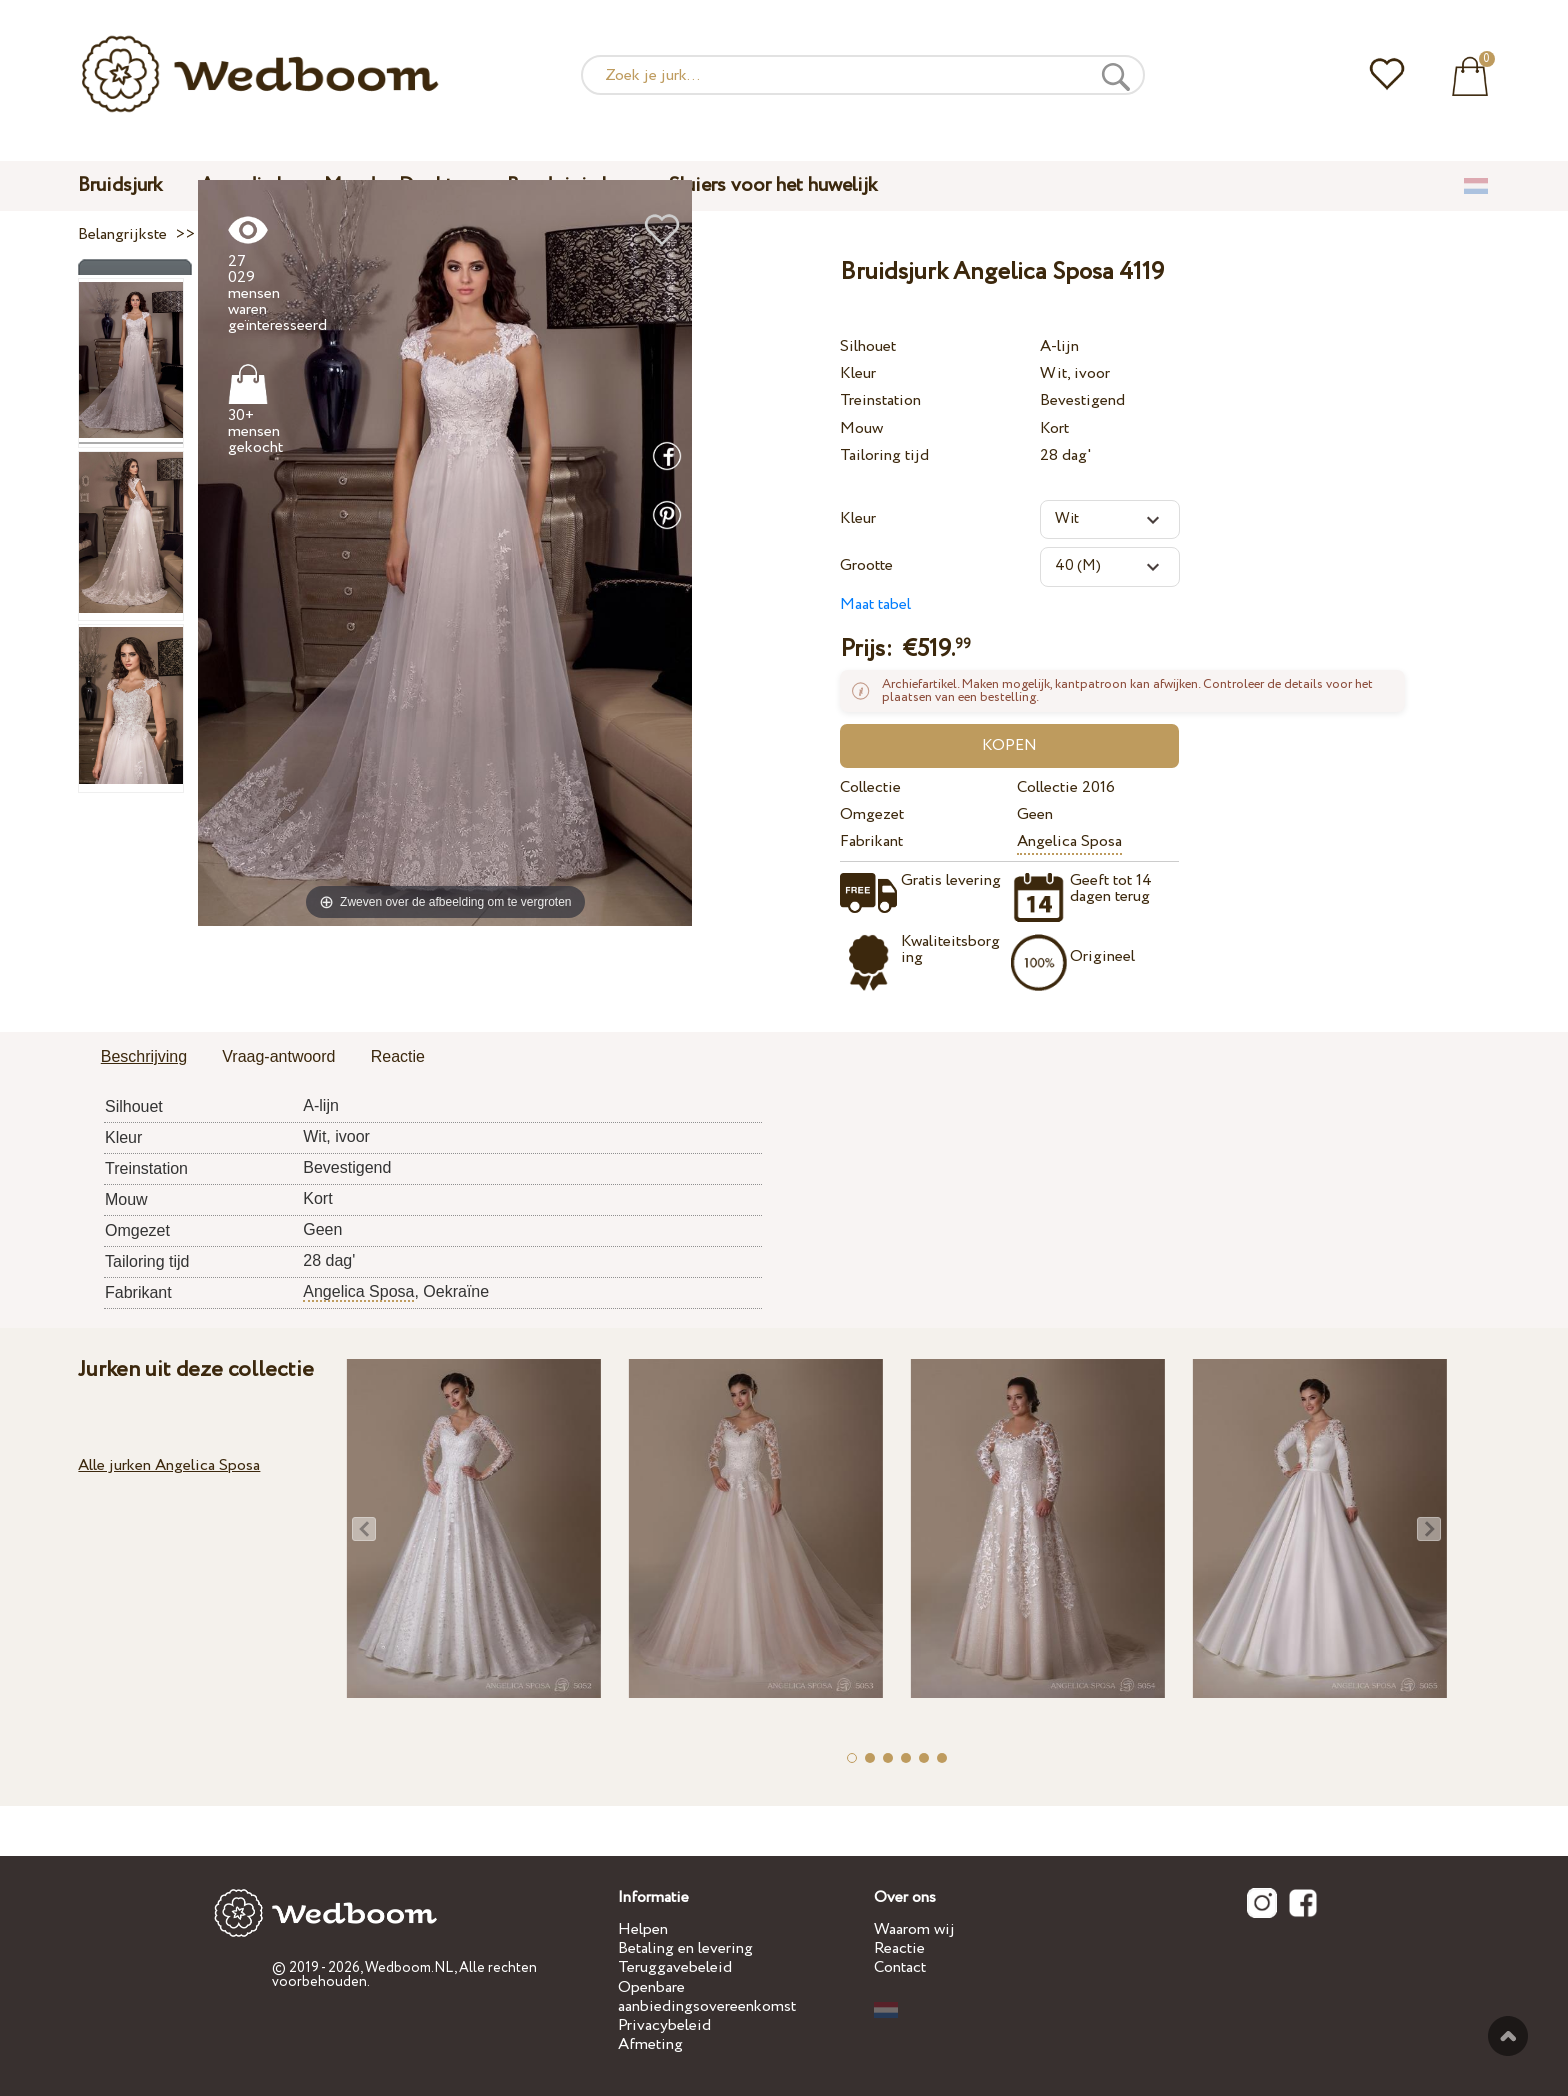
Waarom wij (914, 1929)
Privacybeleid (664, 2025)
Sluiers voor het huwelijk (773, 185)
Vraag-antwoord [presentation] (278, 1056)
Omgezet (872, 814)
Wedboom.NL (409, 1968)
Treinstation (880, 400)
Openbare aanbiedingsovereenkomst (707, 1997)
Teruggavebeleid (675, 1967)
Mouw (861, 428)
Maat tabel (875, 604)
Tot (1508, 2036)
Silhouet (868, 346)
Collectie (870, 787)
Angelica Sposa (1069, 841)
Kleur (858, 373)
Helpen (643, 1929)
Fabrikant (871, 841)
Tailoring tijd (884, 455)
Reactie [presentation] (398, 1056)
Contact (900, 1967)
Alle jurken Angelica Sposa (169, 1465)
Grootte (866, 565)
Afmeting (650, 2044)
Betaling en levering (685, 1948)
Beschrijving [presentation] (144, 1056)
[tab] (144, 1058)
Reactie (899, 1948)
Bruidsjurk (120, 185)
